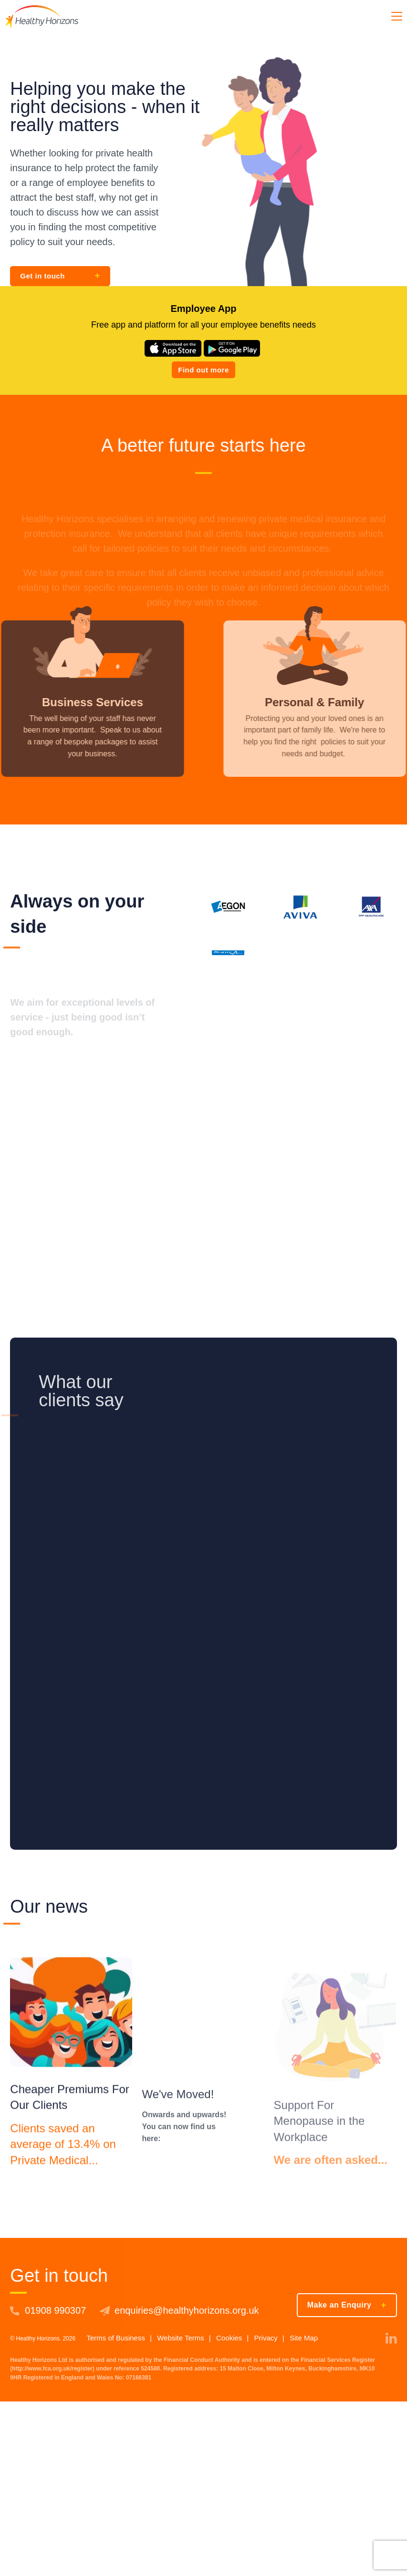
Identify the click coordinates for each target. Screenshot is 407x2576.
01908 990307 (55, 2310)
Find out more (203, 370)
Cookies (229, 2338)
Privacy (266, 2338)
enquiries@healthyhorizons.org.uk (187, 2310)
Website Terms (180, 2338)
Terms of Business (115, 2338)
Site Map (304, 2338)
